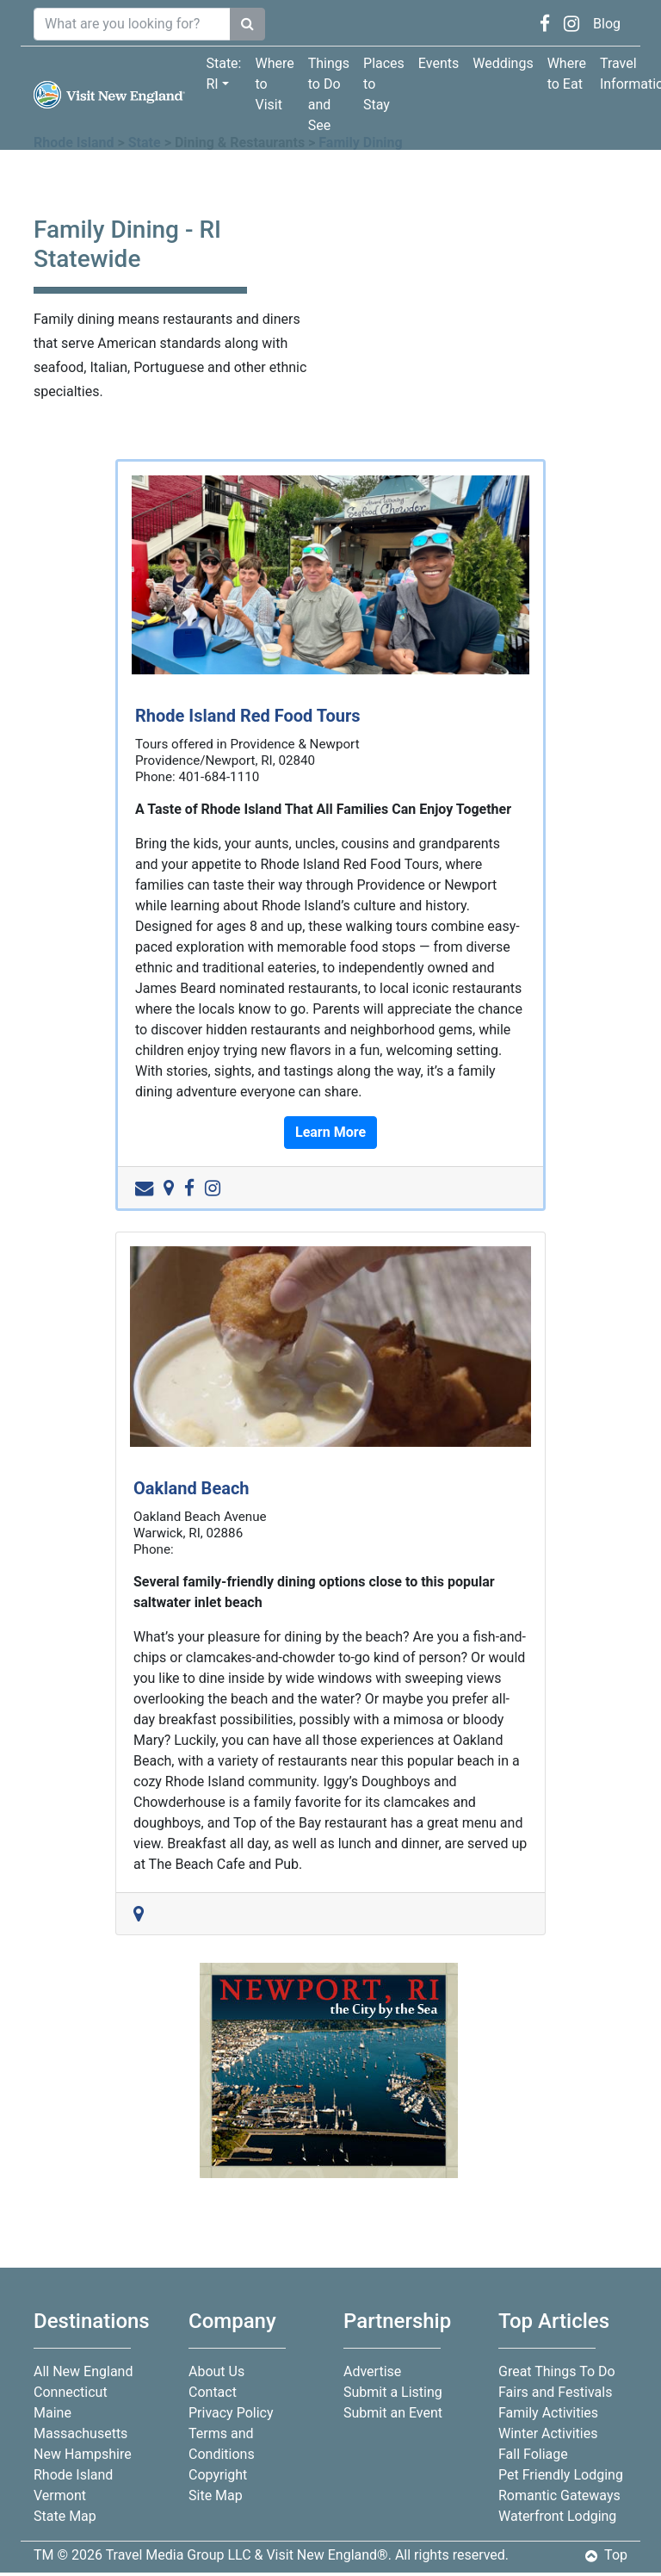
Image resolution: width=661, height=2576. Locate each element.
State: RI (223, 73)
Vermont (60, 2495)
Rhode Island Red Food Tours (248, 715)
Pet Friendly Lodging (560, 2475)
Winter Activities (547, 2433)
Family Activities (548, 2413)
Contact (212, 2392)
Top (606, 2555)
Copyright (217, 2475)
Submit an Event (392, 2413)
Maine (52, 2413)
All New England (83, 2371)
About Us (216, 2371)
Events (438, 63)
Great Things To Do (556, 2371)
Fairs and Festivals (555, 2392)
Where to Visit (274, 84)
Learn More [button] (330, 1132)
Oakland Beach (191, 1488)
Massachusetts (80, 2433)
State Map (65, 2516)
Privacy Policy (231, 2413)
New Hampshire (83, 2454)
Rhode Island (73, 2475)
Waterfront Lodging (557, 2516)
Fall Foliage (533, 2454)
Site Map (215, 2495)
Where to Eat (566, 73)
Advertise (372, 2371)
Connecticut (71, 2392)
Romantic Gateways (559, 2495)
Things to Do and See (328, 94)
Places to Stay (384, 84)
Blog (607, 24)
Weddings (503, 63)
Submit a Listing (392, 2392)
